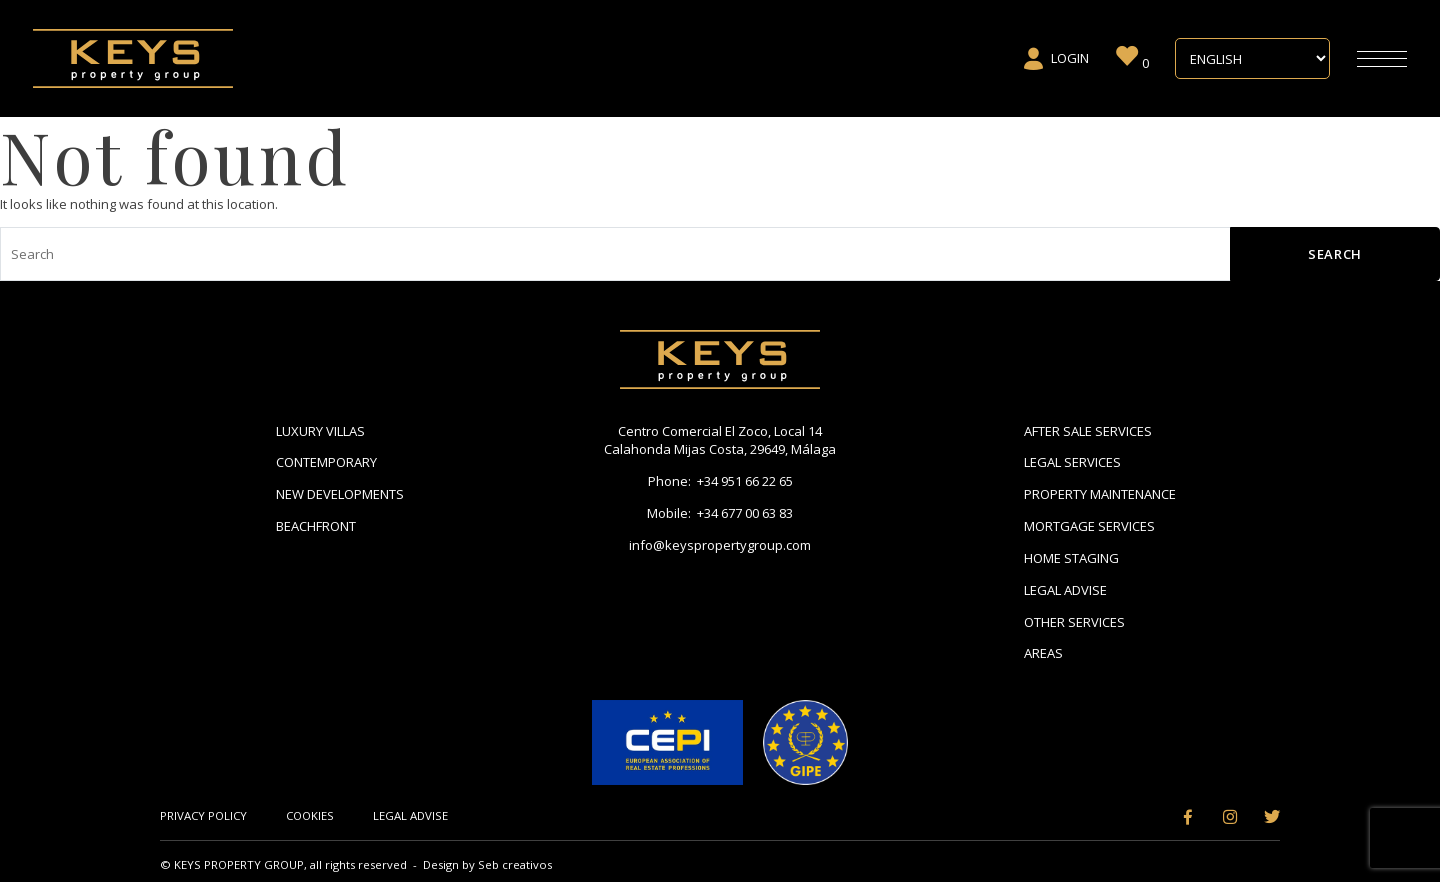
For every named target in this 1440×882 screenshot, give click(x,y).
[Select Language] (1252, 59)
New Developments (340, 494)
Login (1055, 59)
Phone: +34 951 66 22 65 (720, 481)
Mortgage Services (1089, 526)
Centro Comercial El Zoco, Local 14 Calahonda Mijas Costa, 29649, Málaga (720, 440)
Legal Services (1072, 462)
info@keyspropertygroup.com (720, 545)
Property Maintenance (1100, 494)
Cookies (310, 815)
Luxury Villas (320, 431)
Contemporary (326, 462)
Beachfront (316, 526)
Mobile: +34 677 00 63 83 (720, 513)
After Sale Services (1088, 431)
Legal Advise (1065, 590)
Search (1335, 254)
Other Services (1074, 622)
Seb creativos (515, 864)
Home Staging (1071, 558)
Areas (1043, 653)
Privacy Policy (203, 815)
